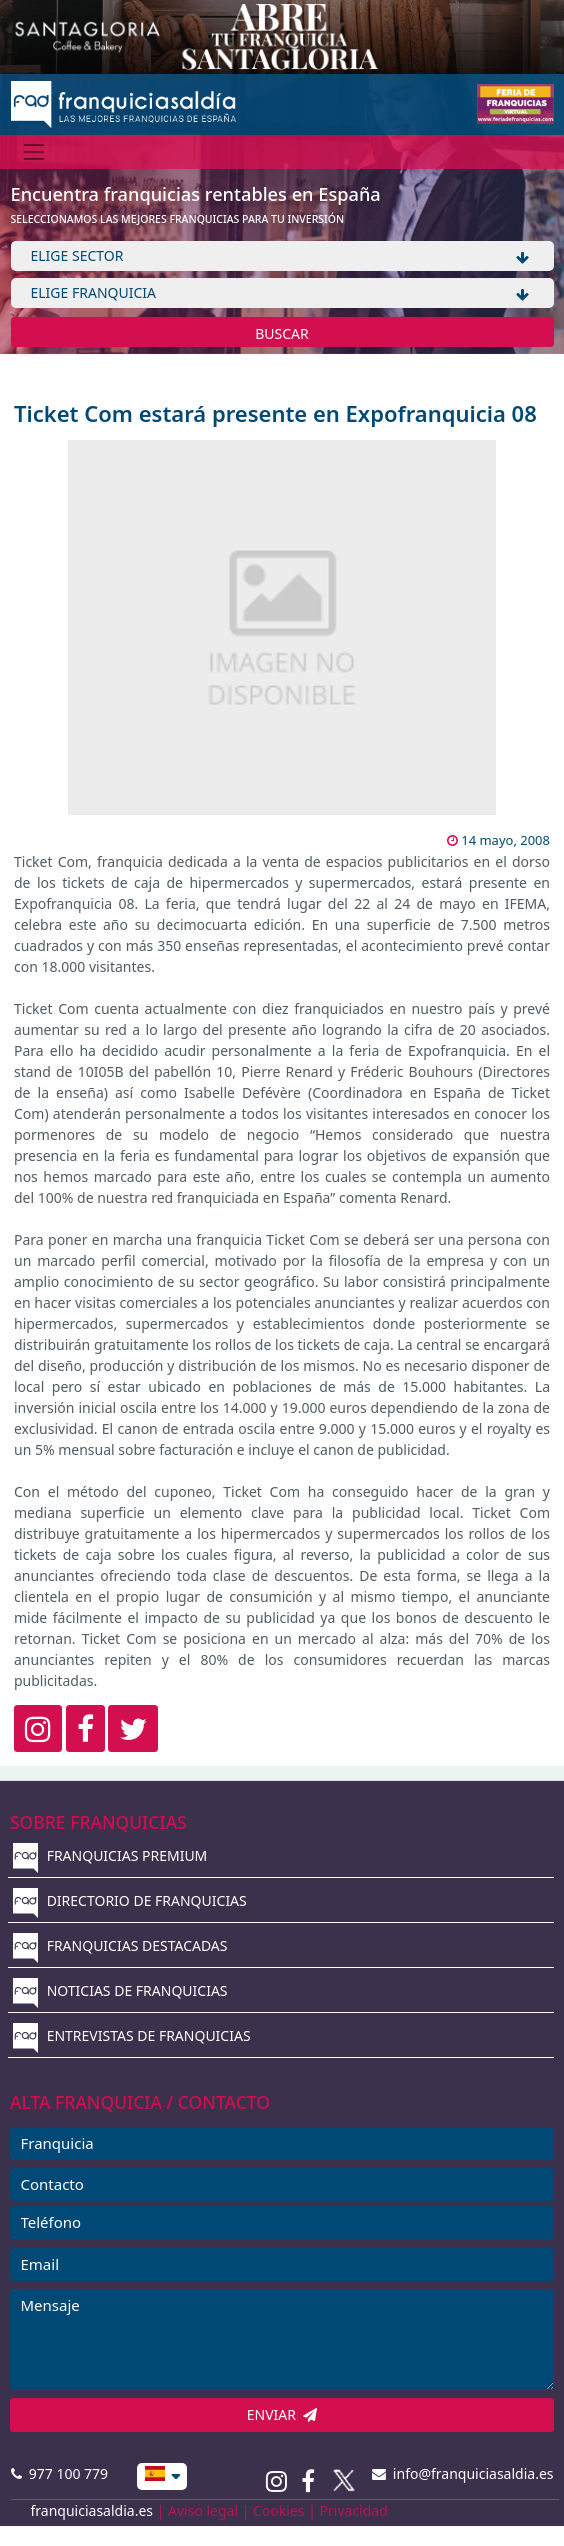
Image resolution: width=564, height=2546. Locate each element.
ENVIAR (282, 2414)
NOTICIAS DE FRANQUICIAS (120, 1990)
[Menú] (34, 151)
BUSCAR (282, 333)
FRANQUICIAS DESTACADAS (120, 1945)
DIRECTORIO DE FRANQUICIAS (130, 1900)
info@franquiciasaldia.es (463, 2473)
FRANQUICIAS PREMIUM (110, 1855)
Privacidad (354, 2510)
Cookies (278, 2510)
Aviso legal (203, 2510)
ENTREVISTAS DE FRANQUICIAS (132, 2035)
